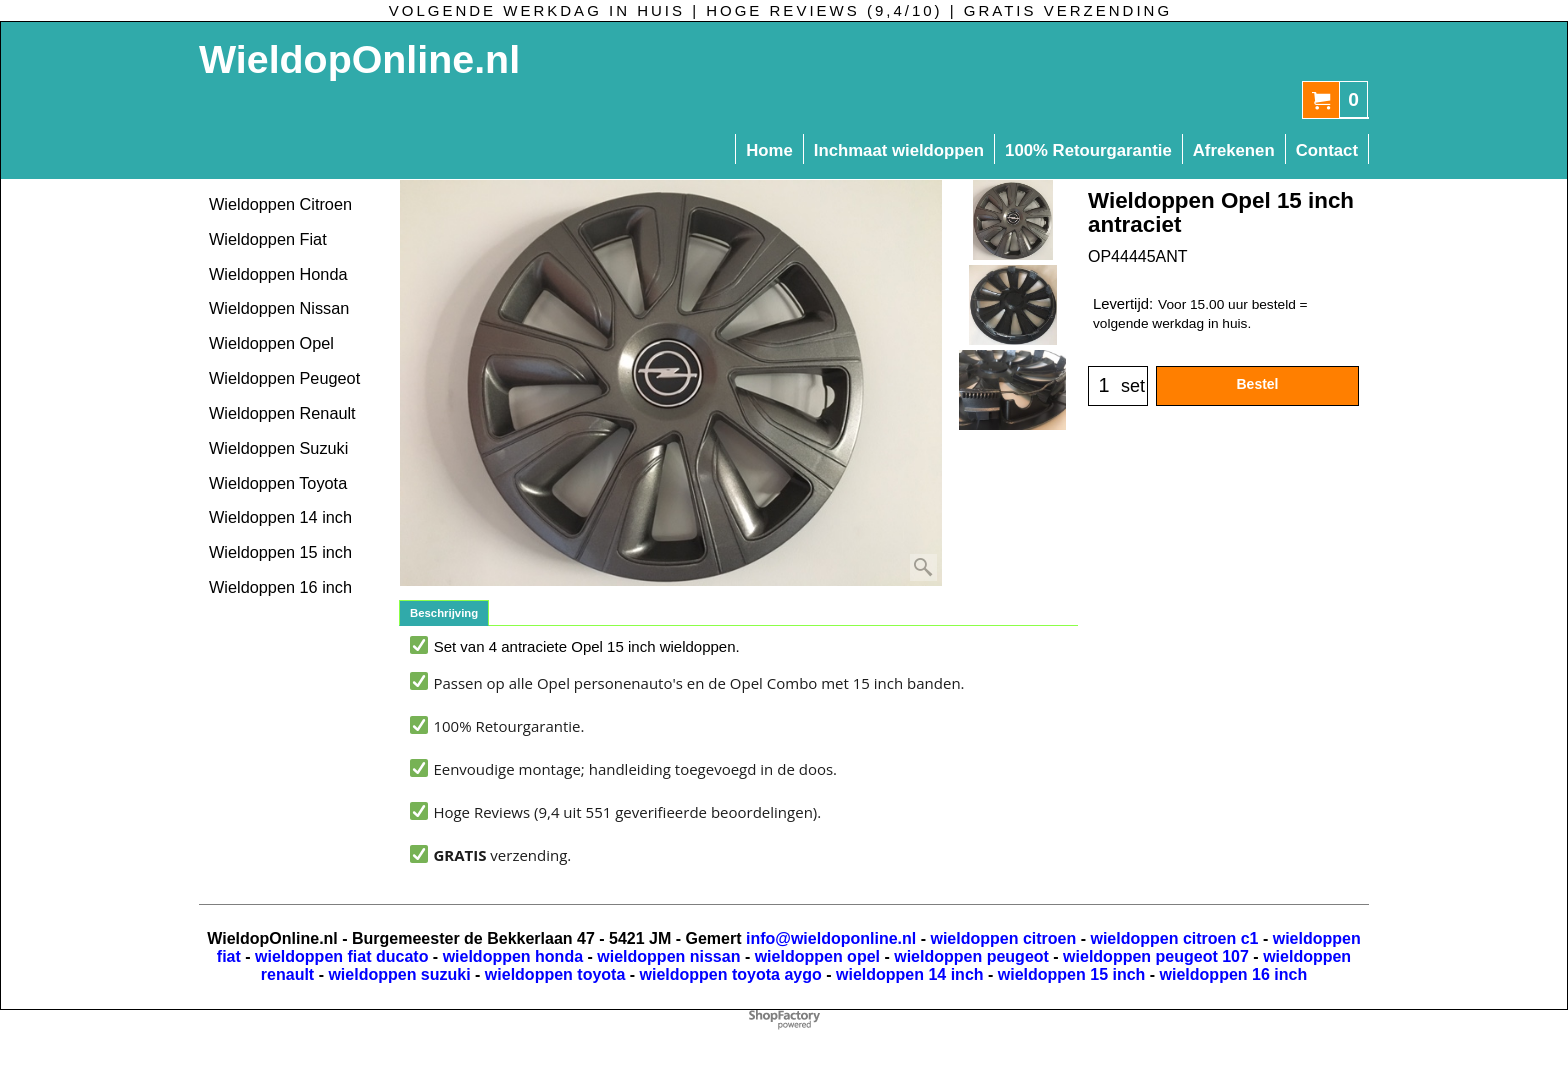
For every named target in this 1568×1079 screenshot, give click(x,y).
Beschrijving (444, 613)
